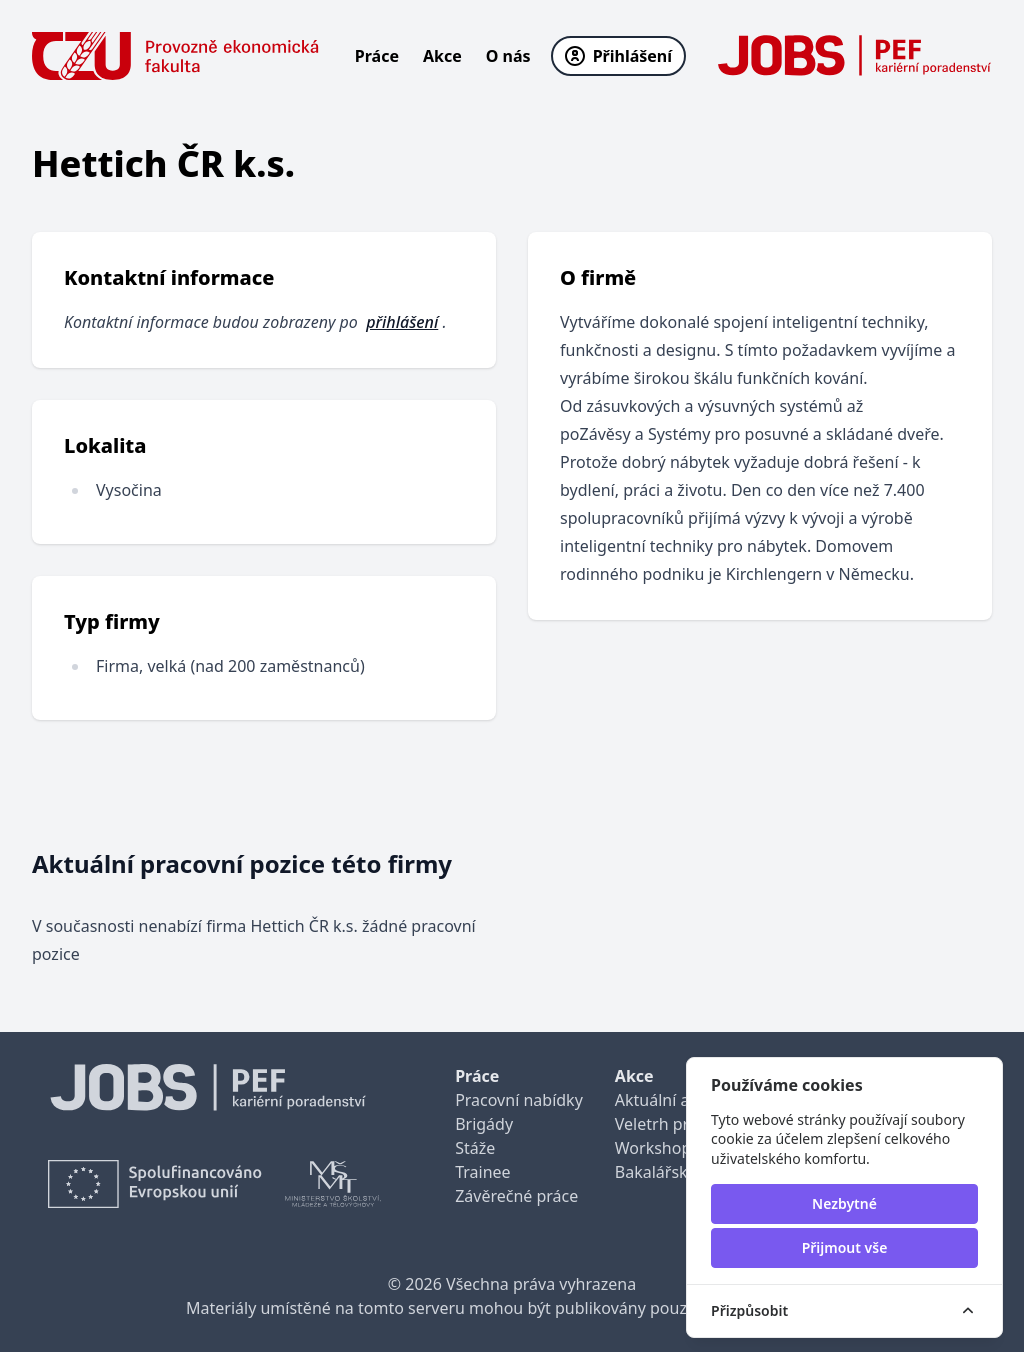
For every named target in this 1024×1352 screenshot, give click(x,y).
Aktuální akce (665, 1100)
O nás (508, 56)
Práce (377, 56)
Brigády (484, 1124)
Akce (442, 56)
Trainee (482, 1172)
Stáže (475, 1148)
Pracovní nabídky (519, 1100)
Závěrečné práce (516, 1196)
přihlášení (402, 322)
